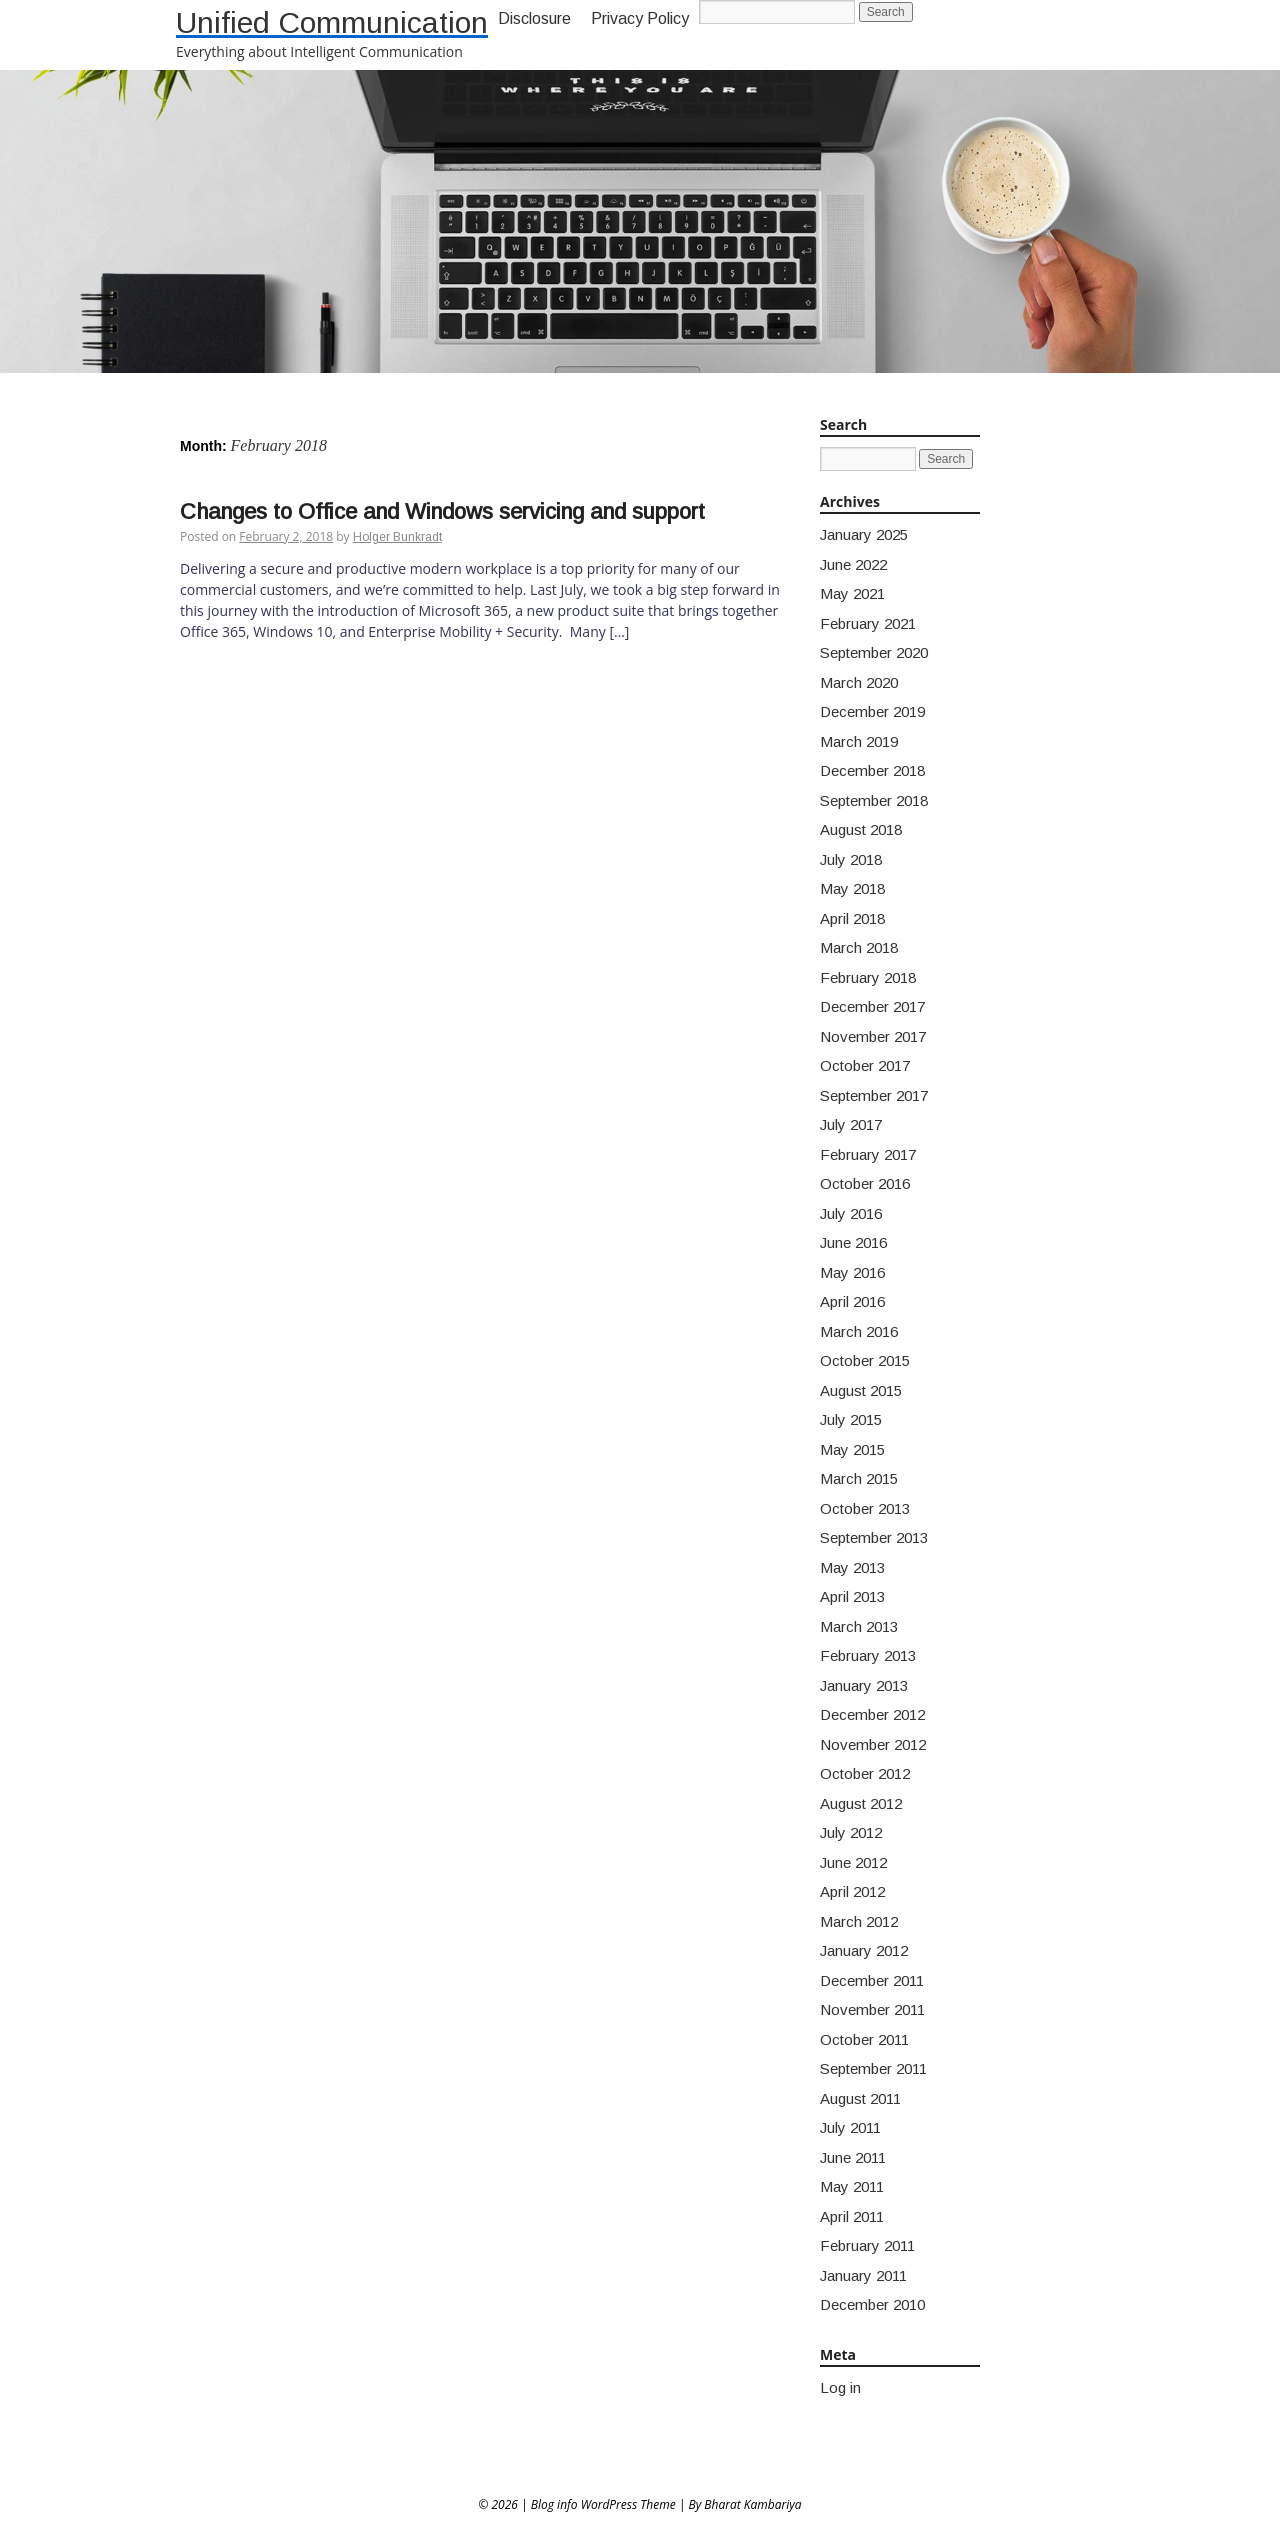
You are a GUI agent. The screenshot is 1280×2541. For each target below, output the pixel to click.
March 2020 (859, 682)
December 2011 (872, 1980)
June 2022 (853, 564)
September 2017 (874, 1095)
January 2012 (864, 1950)
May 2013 (852, 1567)
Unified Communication (332, 22)
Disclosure (534, 18)
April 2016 (852, 1301)
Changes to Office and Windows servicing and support (442, 511)
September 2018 (874, 800)
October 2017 (865, 1065)
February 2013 (868, 1655)
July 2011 (850, 2127)
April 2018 (852, 918)
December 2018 (872, 770)
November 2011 (872, 2009)
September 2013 (874, 1537)
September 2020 (874, 652)
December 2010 (872, 2304)
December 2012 (872, 1714)
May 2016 (852, 1272)
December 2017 (872, 1006)
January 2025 (864, 534)
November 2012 (873, 1744)
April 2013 (852, 1596)
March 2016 (859, 1331)
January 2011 (863, 2275)
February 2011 (867, 2245)
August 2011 (860, 2098)
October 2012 (865, 1773)
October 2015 (865, 1360)
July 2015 (851, 1419)
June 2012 (853, 1862)
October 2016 (865, 1183)
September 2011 (873, 2068)
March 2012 (859, 1921)
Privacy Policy (640, 18)
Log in (840, 2387)
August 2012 (861, 1803)
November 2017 (873, 1036)
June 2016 (853, 1242)
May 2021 (852, 593)
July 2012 (851, 1832)
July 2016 (851, 1213)
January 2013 (864, 1685)
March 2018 (859, 947)
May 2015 (852, 1449)
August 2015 (861, 1390)
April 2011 (852, 2216)
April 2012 (852, 1891)
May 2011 (852, 2186)
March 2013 (859, 1626)
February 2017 (868, 1154)
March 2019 (859, 741)
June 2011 (853, 2157)
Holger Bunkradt (397, 537)
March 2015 (859, 1478)
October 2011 (864, 2039)
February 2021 (868, 623)
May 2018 (852, 888)
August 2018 (861, 829)
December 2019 (872, 711)
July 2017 (851, 1124)
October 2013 (865, 1508)
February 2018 (868, 977)
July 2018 (851, 859)
